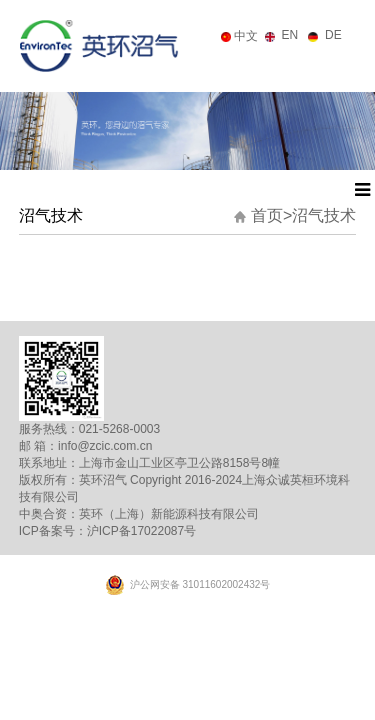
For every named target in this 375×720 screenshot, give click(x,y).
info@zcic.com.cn (105, 446)
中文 (246, 36)
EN (290, 35)
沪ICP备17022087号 (141, 531)
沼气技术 (324, 215)
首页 (271, 215)
